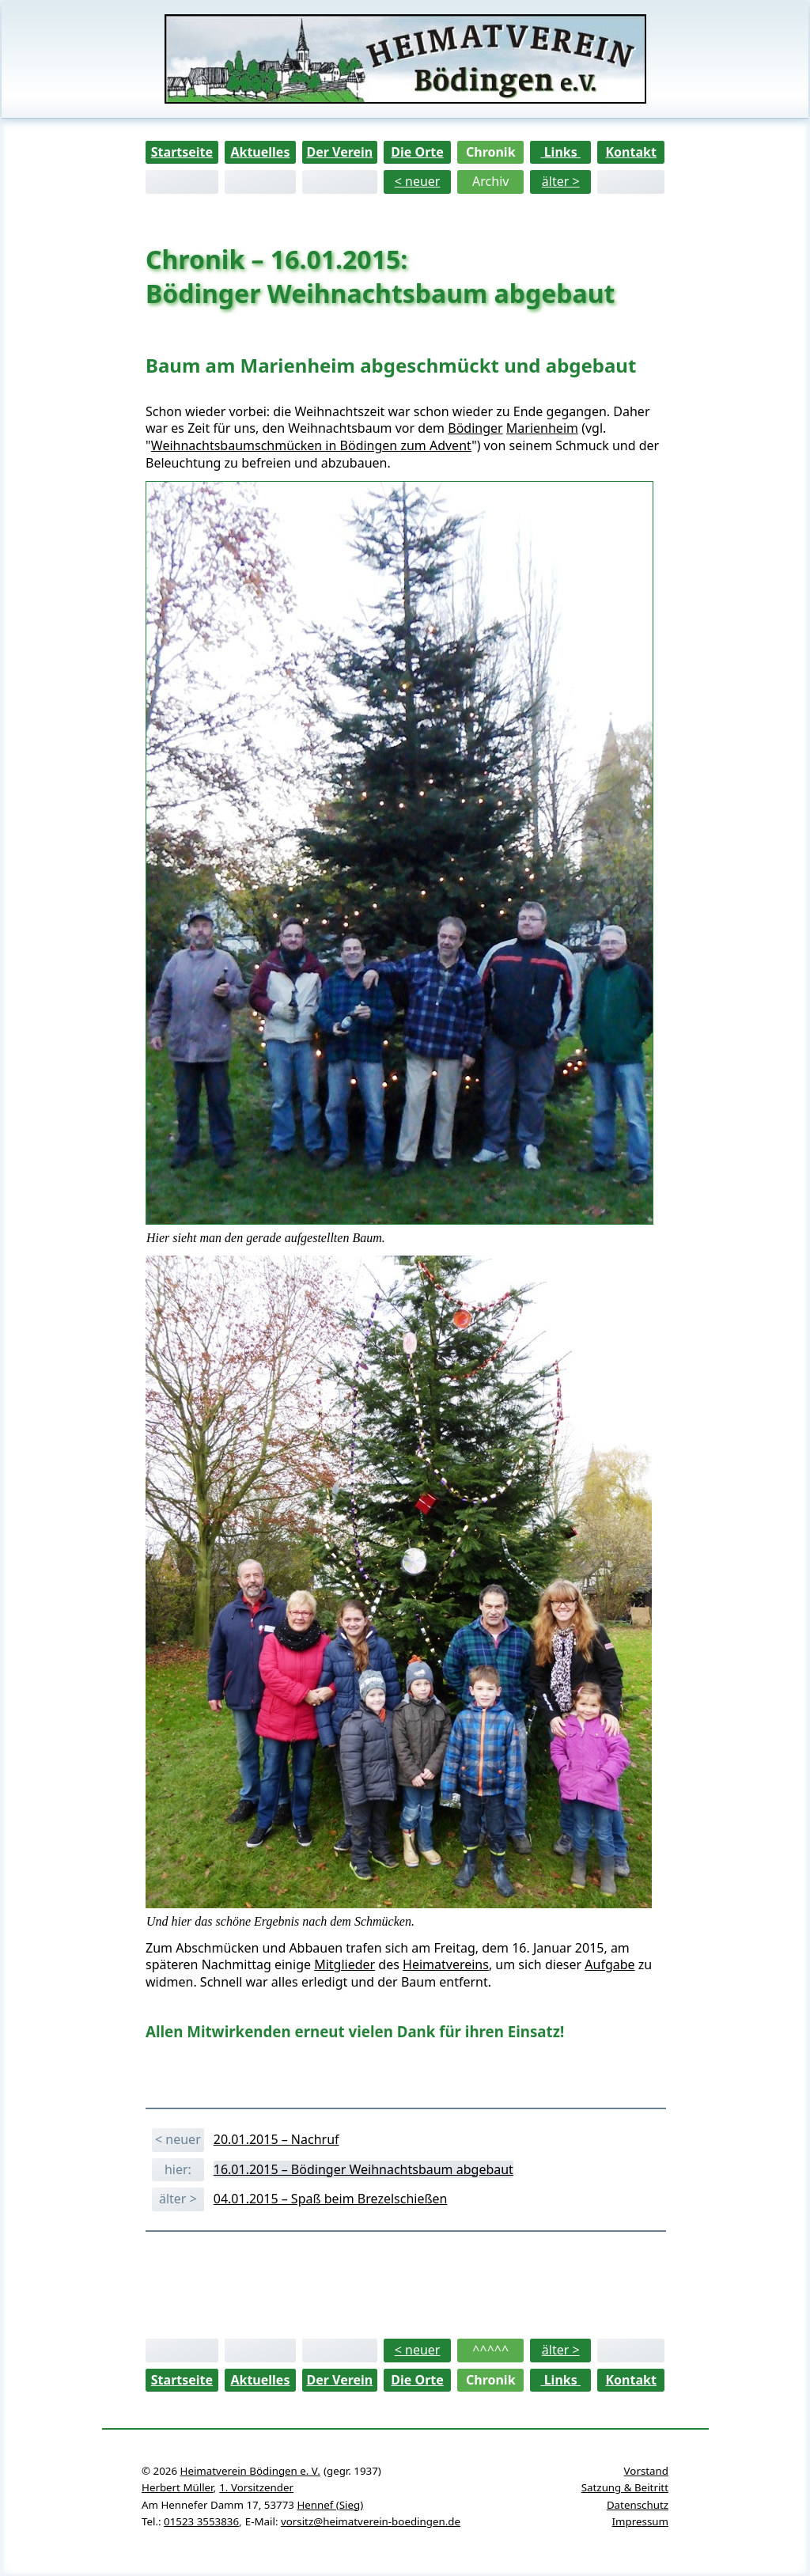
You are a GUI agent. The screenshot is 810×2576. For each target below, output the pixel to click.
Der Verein (339, 152)
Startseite (182, 152)
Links (561, 152)
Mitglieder (344, 1964)
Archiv (490, 181)
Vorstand (646, 2471)
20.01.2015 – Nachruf (276, 2139)
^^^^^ (490, 2349)
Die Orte (417, 152)
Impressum (640, 2521)
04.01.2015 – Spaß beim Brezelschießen (331, 2198)
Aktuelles (260, 152)
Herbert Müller (177, 2487)
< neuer (418, 181)
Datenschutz (637, 2505)
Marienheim (542, 428)
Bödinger (475, 428)
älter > (561, 181)
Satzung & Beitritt (624, 2487)
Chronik (491, 152)
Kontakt (630, 152)
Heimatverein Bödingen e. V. (250, 2471)
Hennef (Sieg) (330, 2505)
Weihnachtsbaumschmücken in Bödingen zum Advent (311, 445)
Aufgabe (609, 1964)
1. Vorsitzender (256, 2487)
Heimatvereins (446, 1964)
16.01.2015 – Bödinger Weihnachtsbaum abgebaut (363, 2169)
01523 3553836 (201, 2521)
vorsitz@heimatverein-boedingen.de (370, 2521)
